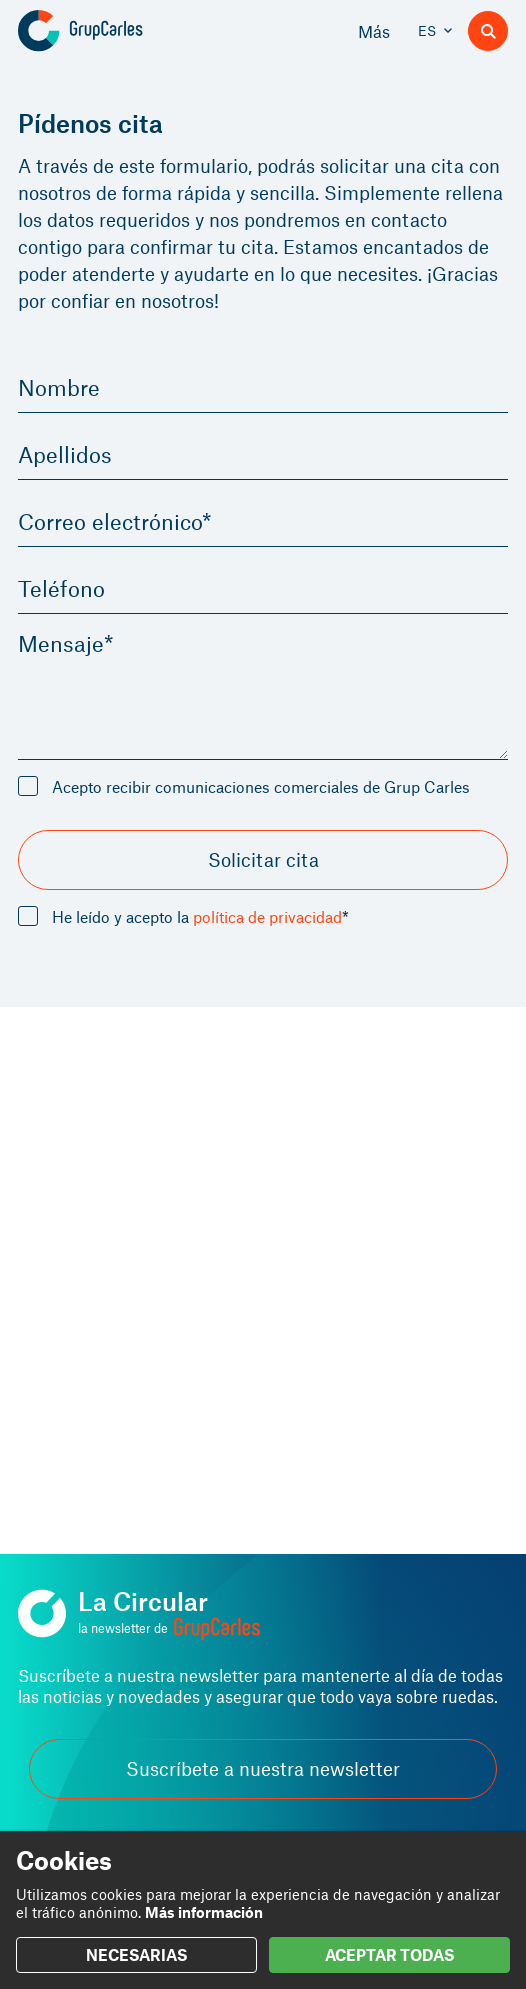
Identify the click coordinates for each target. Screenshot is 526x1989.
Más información (204, 1912)
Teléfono (61, 588)
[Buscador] (488, 31)
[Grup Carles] (115, 31)
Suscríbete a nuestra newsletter (263, 1768)
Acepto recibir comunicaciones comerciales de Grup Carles (261, 786)
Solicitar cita (263, 859)
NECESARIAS (136, 1954)
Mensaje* (66, 643)
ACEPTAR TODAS (389, 1954)
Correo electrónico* (115, 521)
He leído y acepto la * (200, 917)
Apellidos (65, 454)
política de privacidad (267, 916)
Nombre (59, 387)
